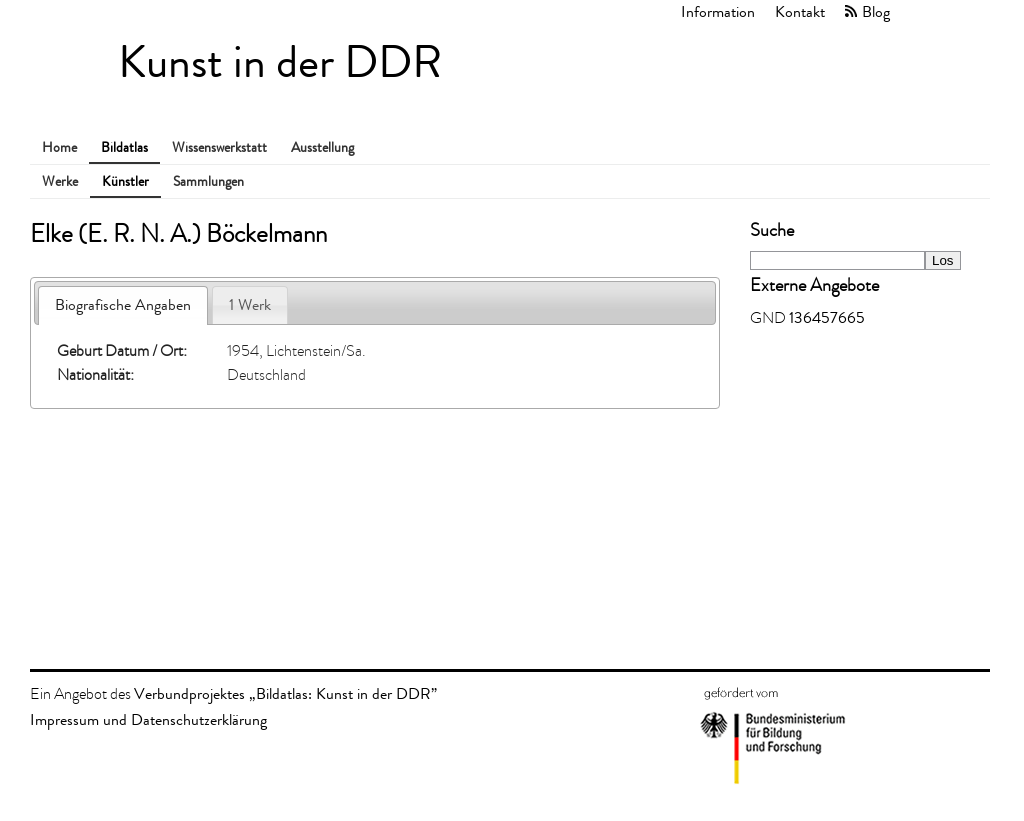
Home (59, 147)
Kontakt (800, 11)
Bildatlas (124, 147)
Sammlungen (208, 181)
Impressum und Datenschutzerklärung (148, 719)
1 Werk (250, 304)
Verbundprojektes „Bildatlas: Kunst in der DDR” (285, 693)
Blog (876, 11)
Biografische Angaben (123, 304)
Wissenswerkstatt (219, 147)
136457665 (827, 317)
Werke (60, 181)
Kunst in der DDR (280, 62)
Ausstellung (322, 147)
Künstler (125, 181)
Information (718, 11)
